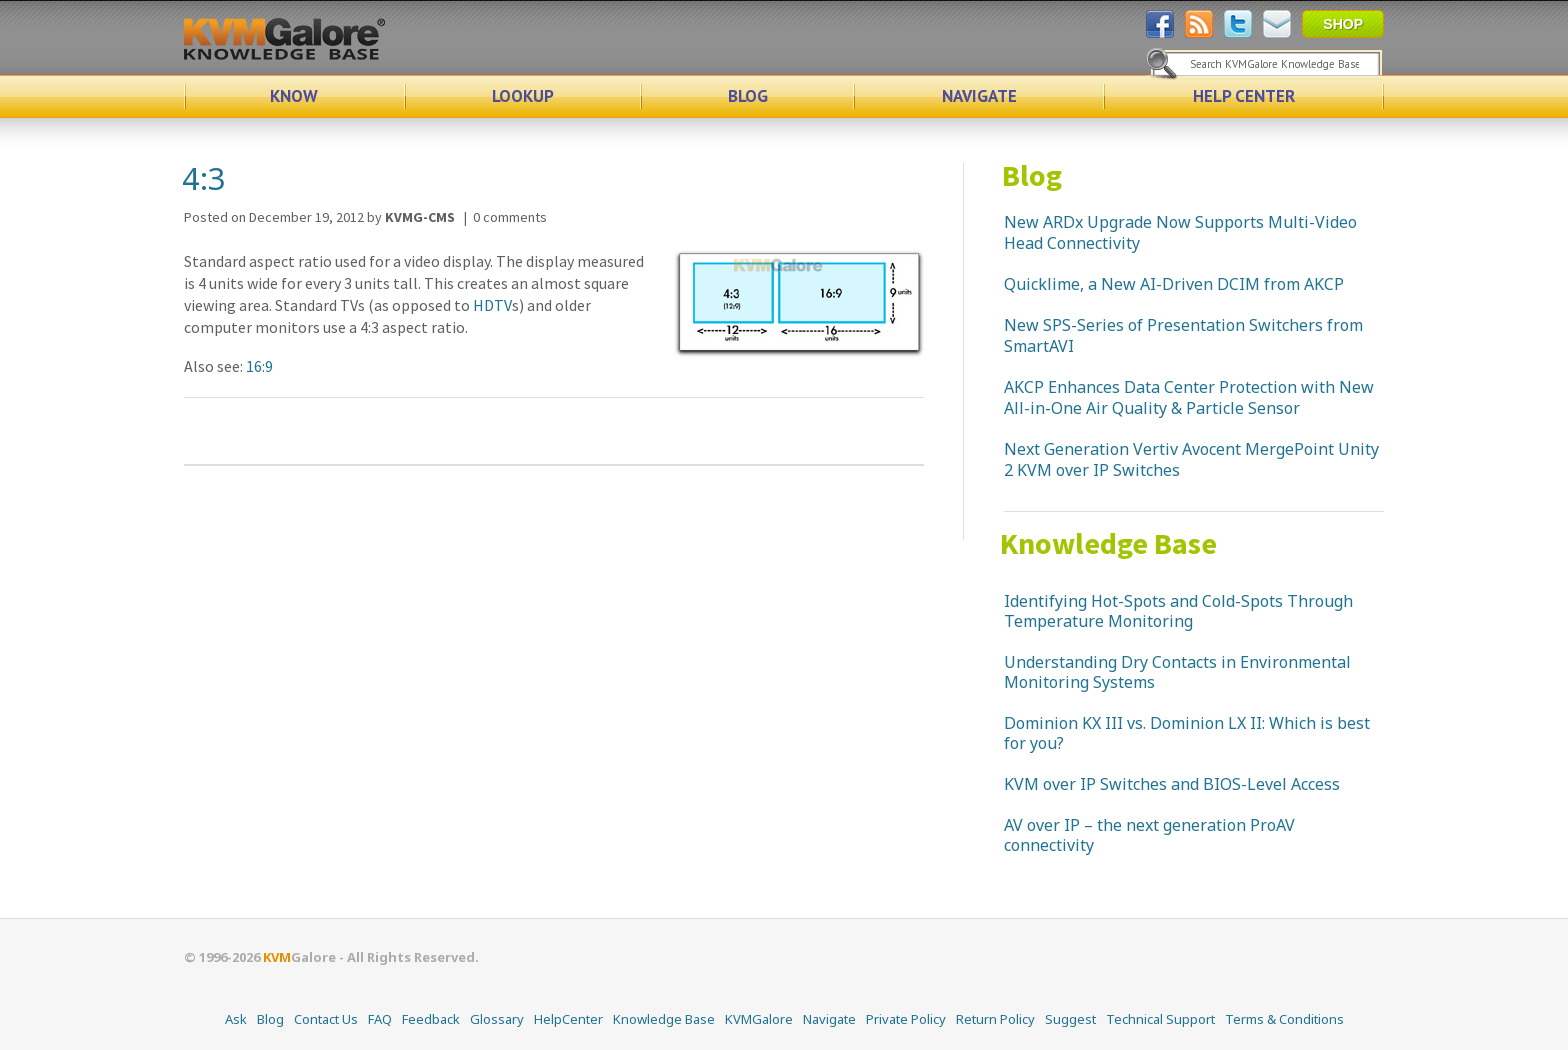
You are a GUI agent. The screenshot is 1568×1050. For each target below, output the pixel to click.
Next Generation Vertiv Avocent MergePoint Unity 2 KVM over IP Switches (1191, 459)
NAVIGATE (979, 96)
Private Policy (906, 1019)
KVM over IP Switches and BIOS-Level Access (1172, 784)
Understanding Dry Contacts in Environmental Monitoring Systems (1177, 672)
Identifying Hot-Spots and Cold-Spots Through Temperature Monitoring (1178, 611)
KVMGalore (759, 1019)
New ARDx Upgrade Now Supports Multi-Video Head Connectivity (1180, 232)
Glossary (497, 1019)
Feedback (431, 1019)
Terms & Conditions (1284, 1019)
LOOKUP (523, 96)
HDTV (492, 305)
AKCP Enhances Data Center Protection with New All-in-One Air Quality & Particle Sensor (1189, 397)
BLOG (748, 96)
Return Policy (995, 1019)
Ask (236, 1019)
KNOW (294, 96)
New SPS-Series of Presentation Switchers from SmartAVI (1183, 335)
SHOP (1343, 24)
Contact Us (326, 1019)
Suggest (1070, 1019)
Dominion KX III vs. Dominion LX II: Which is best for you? (1187, 733)
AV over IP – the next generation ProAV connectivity (1149, 835)
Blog (1032, 175)
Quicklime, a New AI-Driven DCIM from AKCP (1174, 284)
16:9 (259, 366)
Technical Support (1160, 1019)
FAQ (380, 1019)
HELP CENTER (1244, 96)
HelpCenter (568, 1019)
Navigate (829, 1019)
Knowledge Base (1108, 543)
